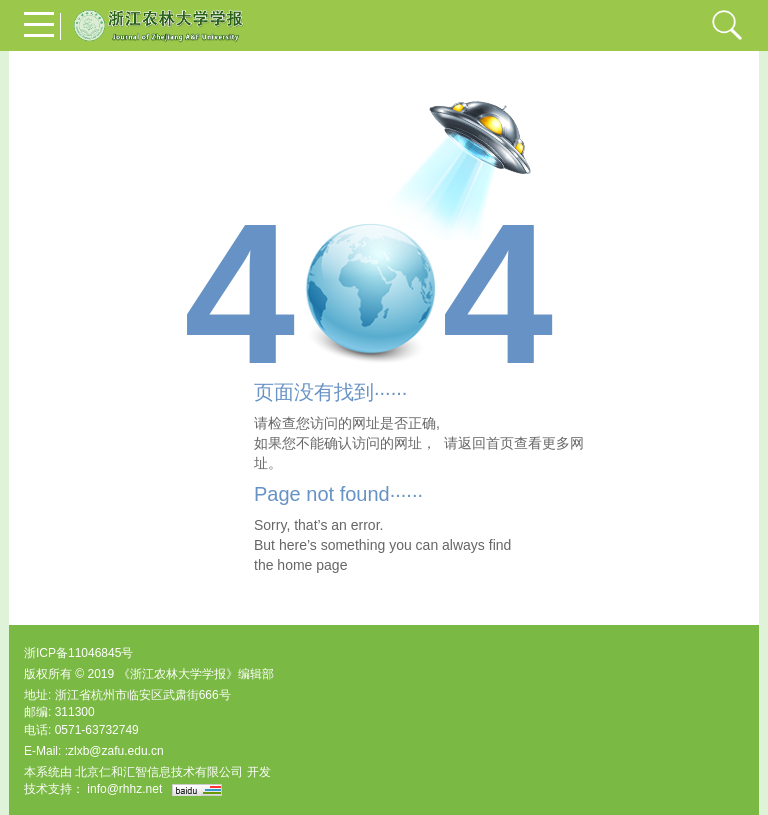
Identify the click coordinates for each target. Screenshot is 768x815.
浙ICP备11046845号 (78, 653)
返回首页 (486, 443)
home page (312, 565)
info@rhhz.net (124, 789)
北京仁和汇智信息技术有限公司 (159, 772)
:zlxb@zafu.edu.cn (114, 751)
